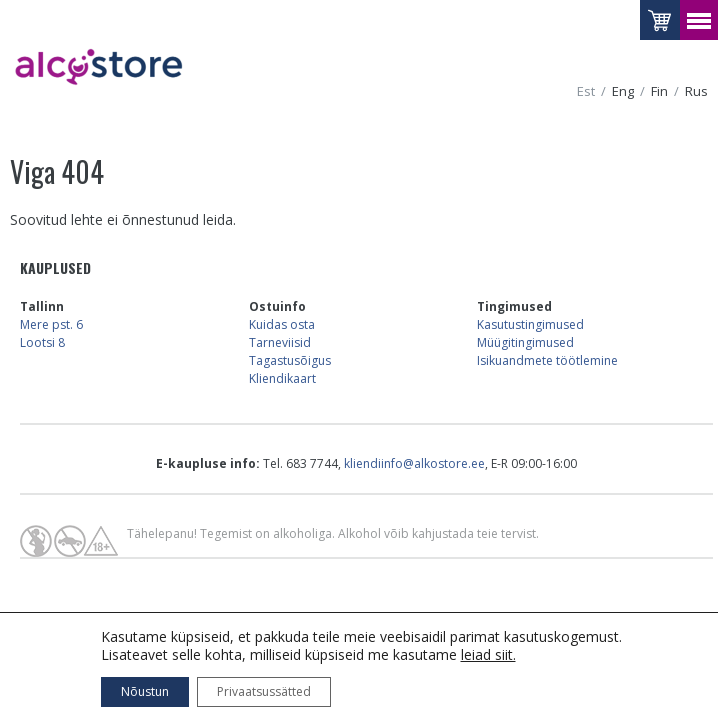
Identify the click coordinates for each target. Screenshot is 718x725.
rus (696, 91)
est (586, 91)
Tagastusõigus (290, 360)
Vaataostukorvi (660, 20)
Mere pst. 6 (51, 324)
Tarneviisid (280, 342)
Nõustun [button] (145, 691)
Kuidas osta (282, 324)
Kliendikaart (282, 378)
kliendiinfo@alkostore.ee (414, 463)
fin (659, 91)
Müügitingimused (525, 342)
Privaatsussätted (264, 691)
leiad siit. (488, 654)
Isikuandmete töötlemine (547, 360)
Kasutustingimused (530, 324)
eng (623, 91)
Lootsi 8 (42, 342)
